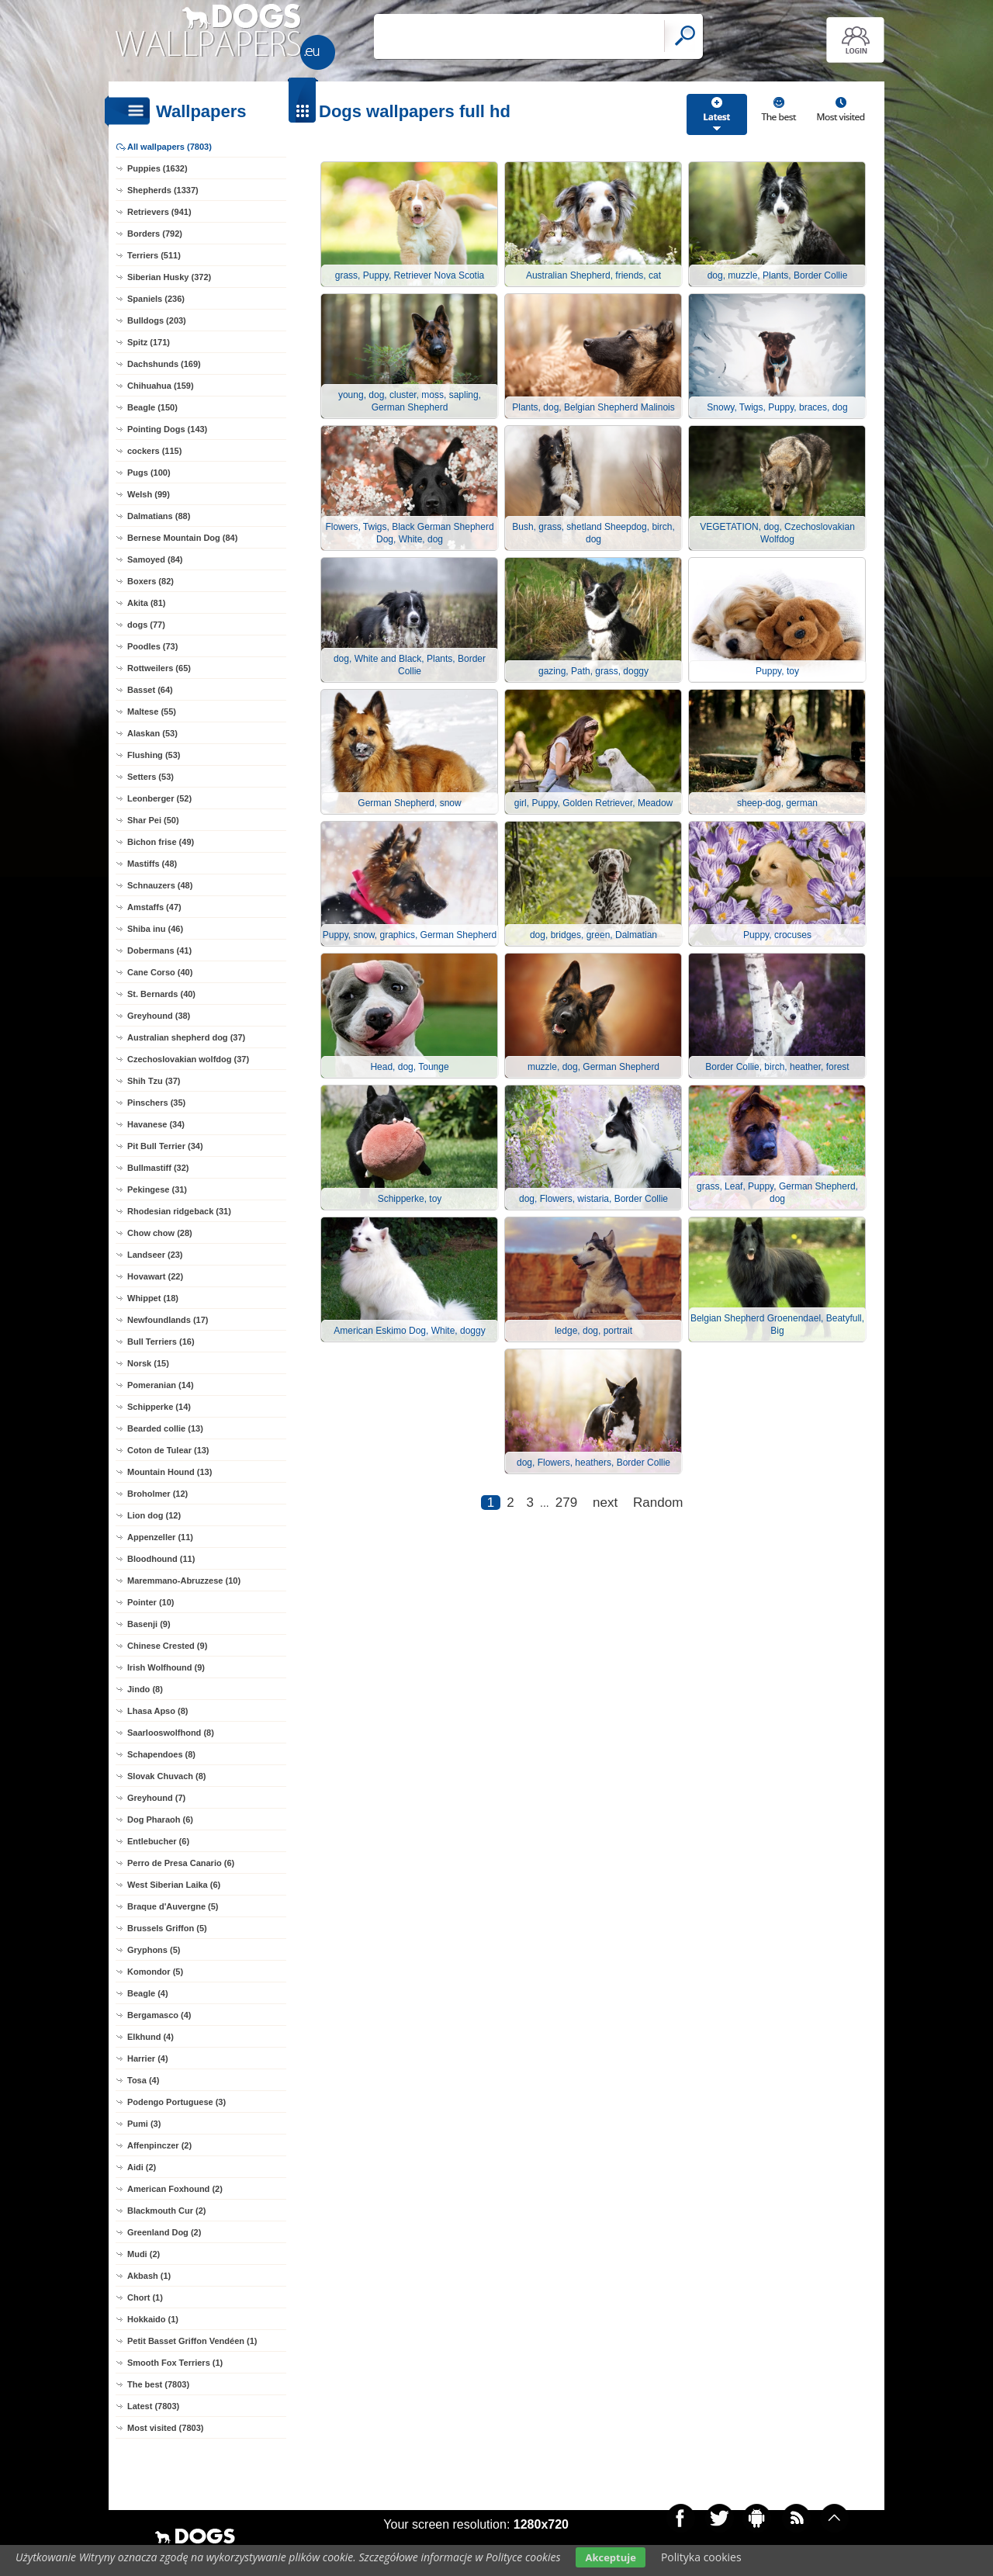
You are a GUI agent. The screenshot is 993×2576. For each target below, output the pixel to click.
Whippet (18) (152, 1298)
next (605, 1502)
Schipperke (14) (159, 1406)
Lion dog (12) (154, 1515)
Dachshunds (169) (164, 364)
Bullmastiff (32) (158, 1167)
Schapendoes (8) (161, 1754)
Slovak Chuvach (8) (166, 1776)
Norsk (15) (148, 1363)
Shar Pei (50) (153, 820)
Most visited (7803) (165, 2427)
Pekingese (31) (157, 1189)
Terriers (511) (154, 255)
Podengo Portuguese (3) (176, 2102)
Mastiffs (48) (152, 863)
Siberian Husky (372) (169, 277)
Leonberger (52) (159, 798)
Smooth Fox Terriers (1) (175, 2362)
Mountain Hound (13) (169, 1472)
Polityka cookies (701, 2557)
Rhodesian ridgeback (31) (179, 1211)
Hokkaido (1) (152, 2319)
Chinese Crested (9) (167, 1645)
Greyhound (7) (156, 1797)
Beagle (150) (152, 407)
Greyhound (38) (158, 1015)
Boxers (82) (150, 581)
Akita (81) (146, 603)
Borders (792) (154, 233)
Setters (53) (150, 776)
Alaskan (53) (152, 733)
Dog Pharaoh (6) (160, 1819)
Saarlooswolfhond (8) (170, 1732)
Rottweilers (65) (159, 668)
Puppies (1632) (157, 168)
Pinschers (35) (156, 1102)
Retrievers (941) (159, 211)
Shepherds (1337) (163, 190)
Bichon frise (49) (160, 842)
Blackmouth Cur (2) (166, 2210)
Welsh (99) (148, 494)
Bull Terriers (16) (161, 1341)
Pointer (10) (151, 1602)
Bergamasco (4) (159, 2015)
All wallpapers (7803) (169, 146)
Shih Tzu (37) (153, 1080)
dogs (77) (146, 624)
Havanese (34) (156, 1124)
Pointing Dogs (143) (167, 429)
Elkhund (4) (150, 2036)
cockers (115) (154, 450)
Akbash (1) (149, 2275)
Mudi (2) (143, 2254)
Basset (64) (150, 689)
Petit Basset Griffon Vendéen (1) (192, 2341)
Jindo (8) (145, 1689)
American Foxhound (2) (175, 2188)
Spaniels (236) (156, 298)
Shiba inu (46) (155, 928)
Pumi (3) (144, 2123)
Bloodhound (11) (161, 1558)
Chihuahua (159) (160, 385)
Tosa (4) (143, 2080)
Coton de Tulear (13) (168, 1450)
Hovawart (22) (155, 1276)
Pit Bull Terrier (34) (165, 1146)
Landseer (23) (155, 1254)
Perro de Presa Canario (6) (180, 1863)
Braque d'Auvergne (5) (173, 1906)
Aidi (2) (141, 2167)
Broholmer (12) (157, 1493)
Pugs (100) (149, 472)
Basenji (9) (149, 1624)
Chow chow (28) (159, 1233)
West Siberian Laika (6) (173, 1884)
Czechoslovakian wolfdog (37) (188, 1059)
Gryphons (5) (153, 1950)
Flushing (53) (153, 755)
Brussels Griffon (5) (167, 1928)
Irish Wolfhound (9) (166, 1667)
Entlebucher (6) (158, 1841)
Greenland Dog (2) (164, 2232)
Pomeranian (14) (160, 1385)
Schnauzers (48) (159, 885)
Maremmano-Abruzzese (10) (183, 1580)
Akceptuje (610, 2557)
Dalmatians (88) (158, 516)
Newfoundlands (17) (168, 1319)
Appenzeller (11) (160, 1537)
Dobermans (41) (159, 950)
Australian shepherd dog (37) (186, 1037)
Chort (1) (145, 2297)
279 (566, 1502)
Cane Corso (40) (159, 972)
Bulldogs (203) (156, 320)
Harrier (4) (147, 2058)
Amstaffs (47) (154, 907)
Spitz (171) (148, 342)
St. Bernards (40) (161, 994)
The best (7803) (158, 2384)
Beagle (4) (147, 1993)
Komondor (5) (155, 1971)
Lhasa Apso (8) (157, 1711)
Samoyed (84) (155, 559)
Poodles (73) (152, 646)
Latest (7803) (153, 2406)
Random (658, 1502)
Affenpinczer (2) (159, 2145)
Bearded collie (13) (165, 1428)
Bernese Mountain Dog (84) (182, 537)
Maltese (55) (151, 711)
